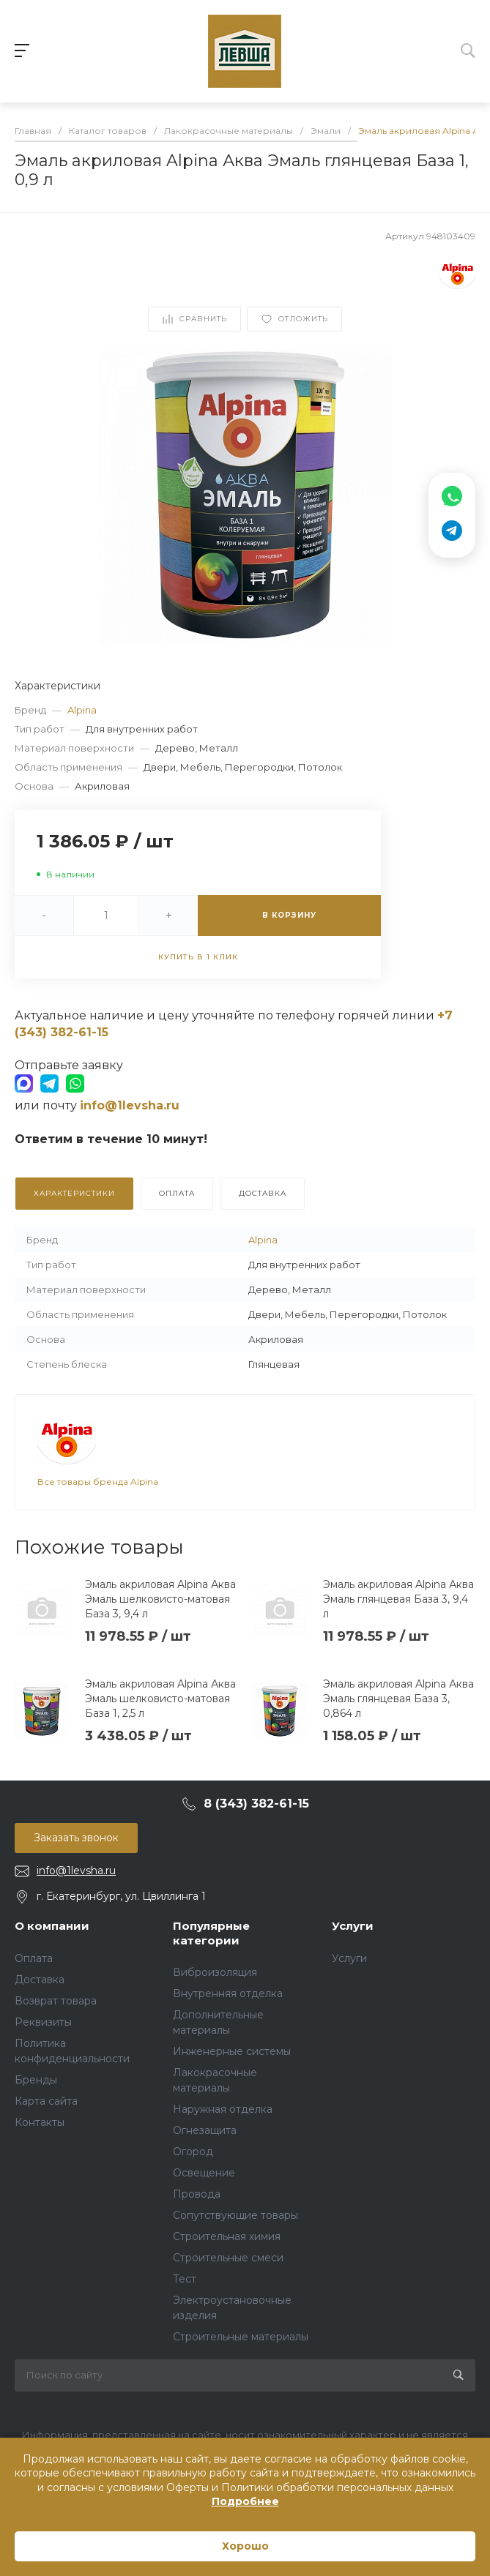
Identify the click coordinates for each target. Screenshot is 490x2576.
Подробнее (245, 2501)
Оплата (34, 1958)
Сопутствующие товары (235, 2215)
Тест (184, 2278)
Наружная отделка (222, 2109)
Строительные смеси (228, 2257)
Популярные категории (211, 1933)
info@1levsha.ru (76, 1870)
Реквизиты (43, 2022)
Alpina (82, 710)
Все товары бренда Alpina (97, 1481)
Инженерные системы (232, 2051)
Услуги (353, 1926)
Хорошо (245, 2546)
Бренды (36, 2079)
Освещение (204, 2172)
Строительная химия (227, 2236)
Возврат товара (56, 2000)
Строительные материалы (240, 2336)
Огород (193, 2151)
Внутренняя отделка (228, 1993)
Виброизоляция (215, 1972)
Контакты (39, 2122)
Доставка (39, 1979)
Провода (196, 2194)
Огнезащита (205, 2130)
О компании (52, 1926)
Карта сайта (46, 2101)
